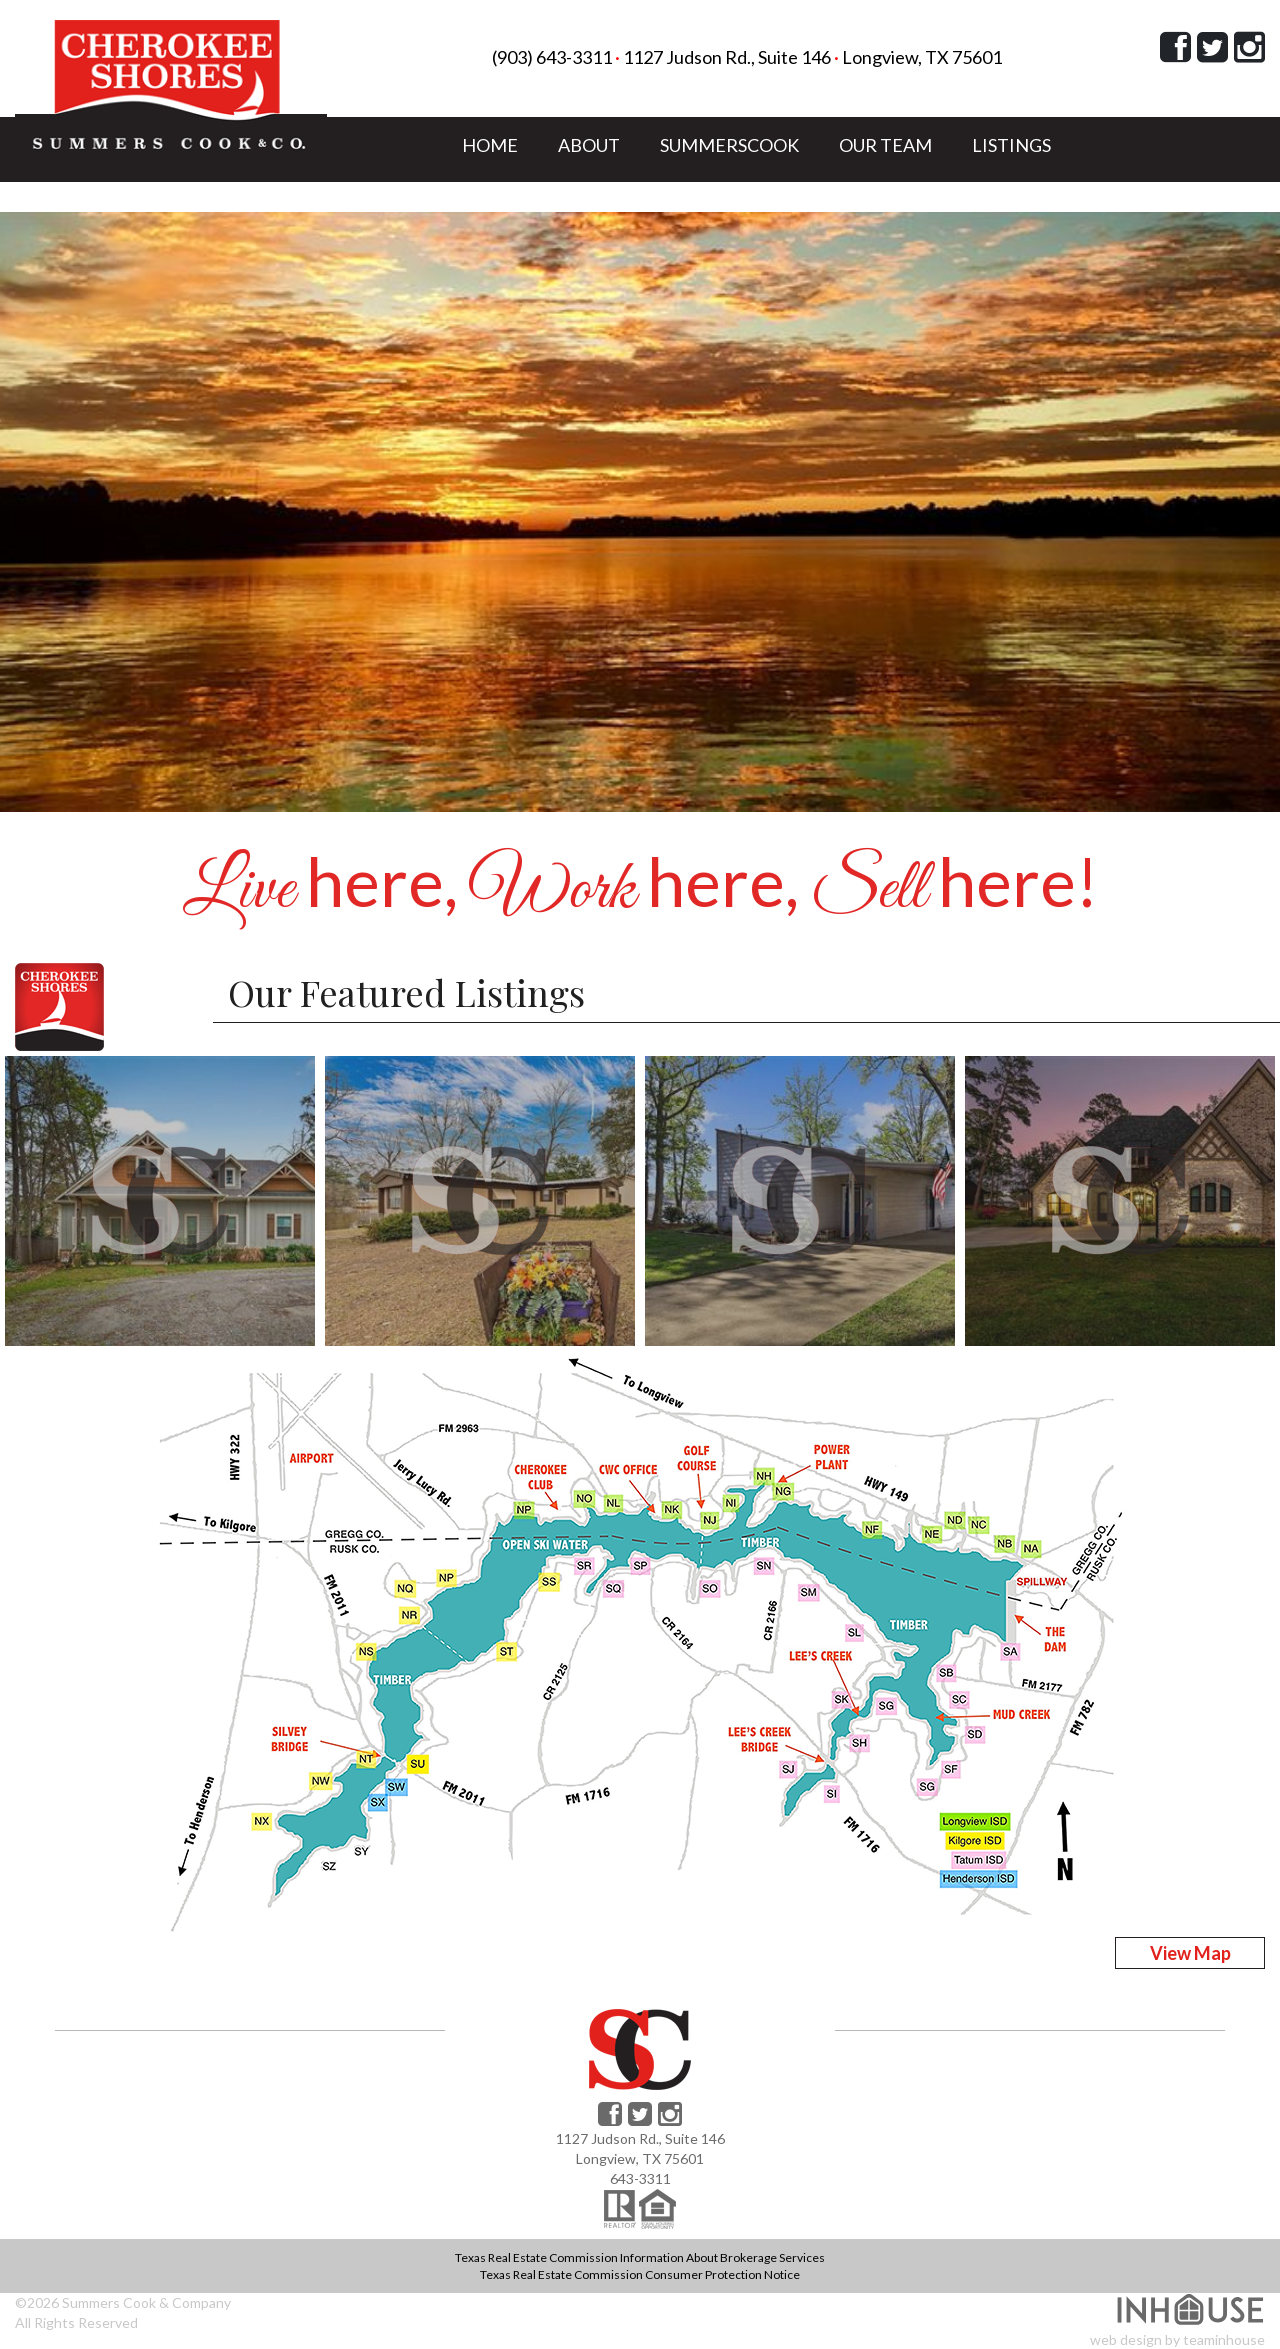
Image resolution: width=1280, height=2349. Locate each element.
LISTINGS (1011, 144)
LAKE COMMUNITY (543, 202)
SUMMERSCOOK (729, 144)
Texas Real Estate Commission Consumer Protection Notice (640, 2274)
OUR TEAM (885, 144)
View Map (1190, 1953)
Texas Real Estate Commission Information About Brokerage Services (640, 2257)
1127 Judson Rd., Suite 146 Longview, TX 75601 (812, 57)
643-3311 (640, 2178)
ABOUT (589, 144)
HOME (490, 144)
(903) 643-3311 (552, 57)
